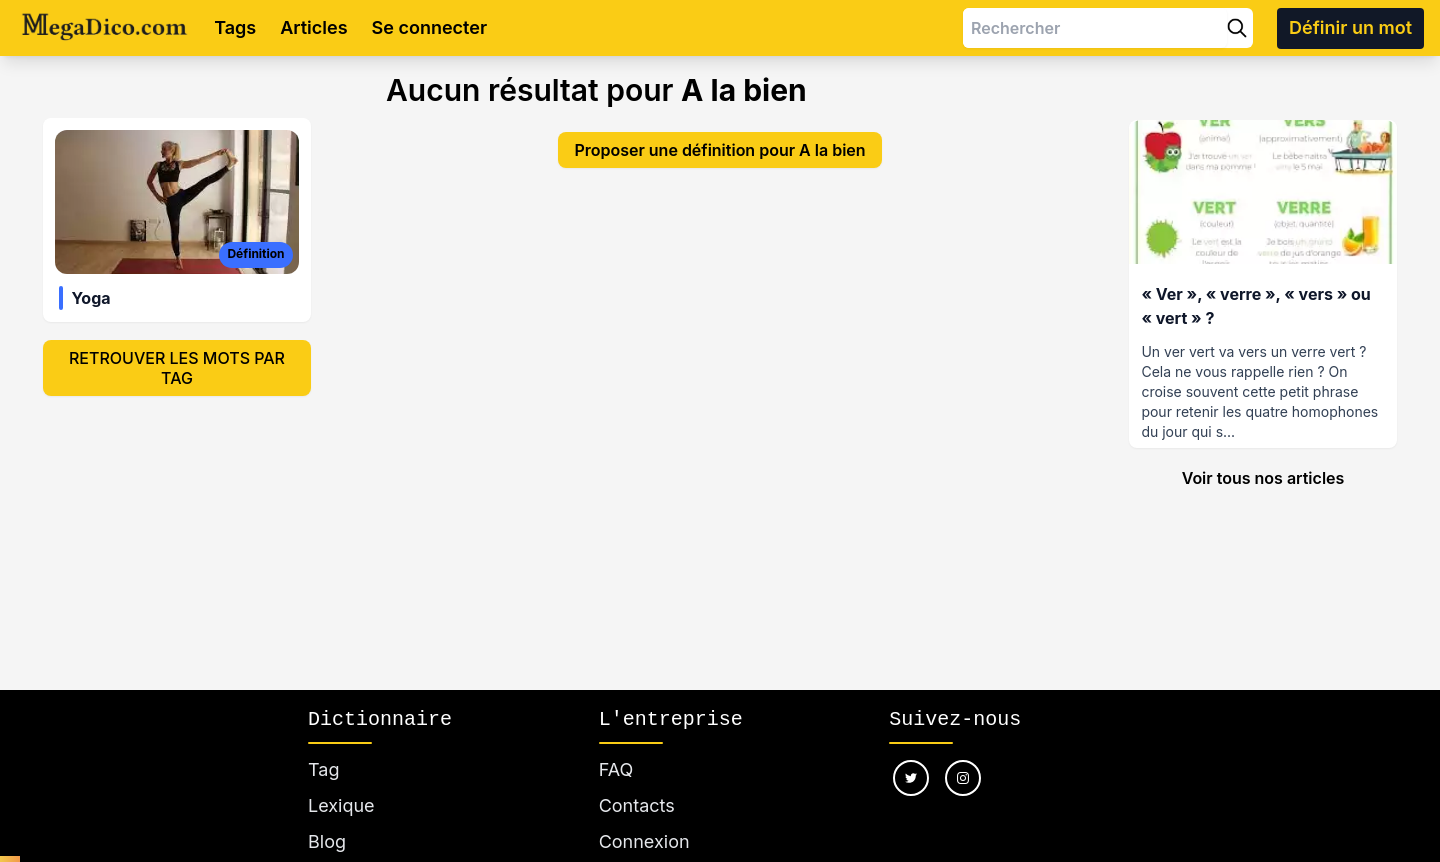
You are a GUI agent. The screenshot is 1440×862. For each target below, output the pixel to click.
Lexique (341, 805)
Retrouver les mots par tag (177, 368)
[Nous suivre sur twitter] (911, 778)
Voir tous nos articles (1263, 478)
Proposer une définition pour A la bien (719, 150)
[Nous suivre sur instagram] (963, 778)
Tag (323, 769)
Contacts (637, 805)
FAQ (616, 769)
